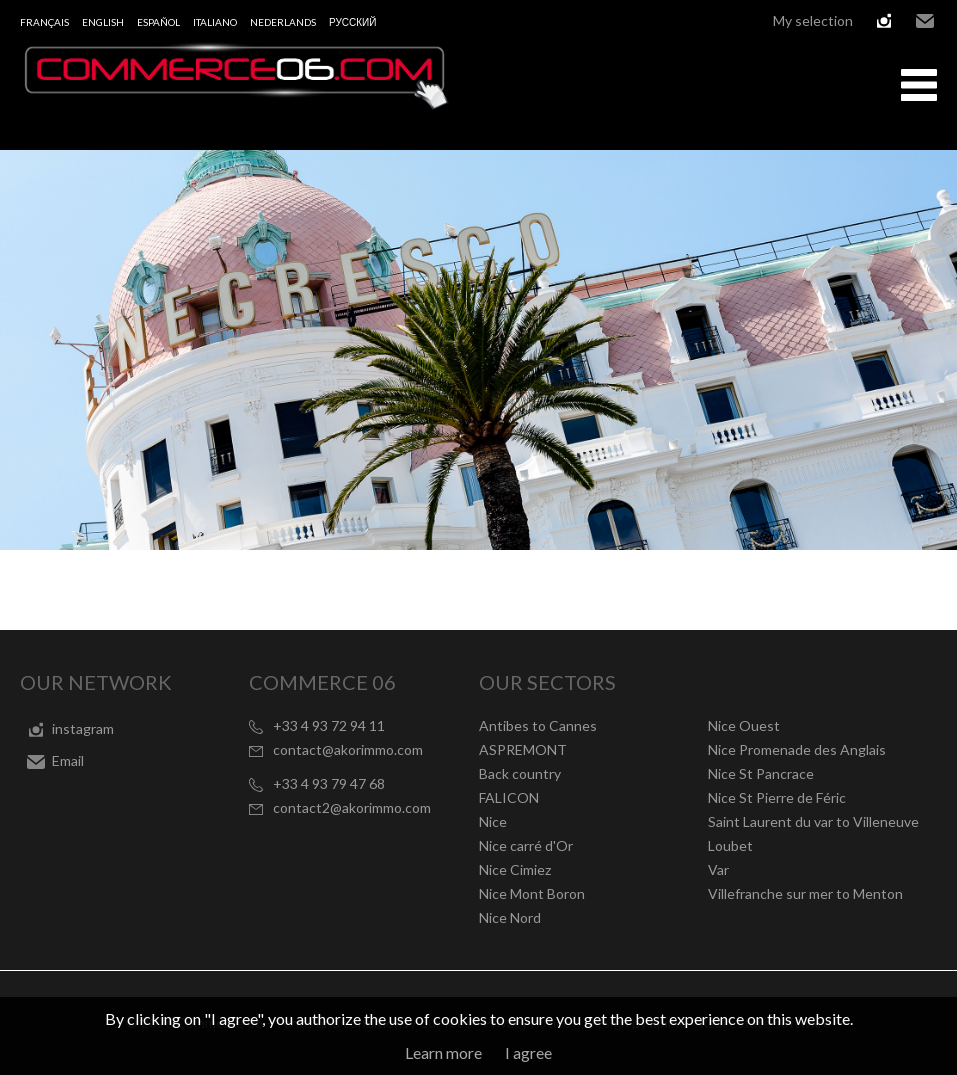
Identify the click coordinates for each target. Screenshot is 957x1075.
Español (158, 22)
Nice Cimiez (515, 869)
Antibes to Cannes (538, 725)
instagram (884, 21)
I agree (528, 1052)
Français (44, 22)
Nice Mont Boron (532, 893)
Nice (493, 821)
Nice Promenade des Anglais (797, 749)
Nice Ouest (744, 725)
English (103, 22)
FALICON (509, 797)
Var (718, 869)
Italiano (215, 22)
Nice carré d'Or (526, 845)
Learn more (443, 1052)
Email (925, 21)
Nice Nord (510, 917)
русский (352, 22)
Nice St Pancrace (761, 773)
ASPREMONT (523, 749)
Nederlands (283, 22)
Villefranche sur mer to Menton (805, 893)
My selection (813, 20)
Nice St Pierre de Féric (777, 797)
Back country (520, 773)
